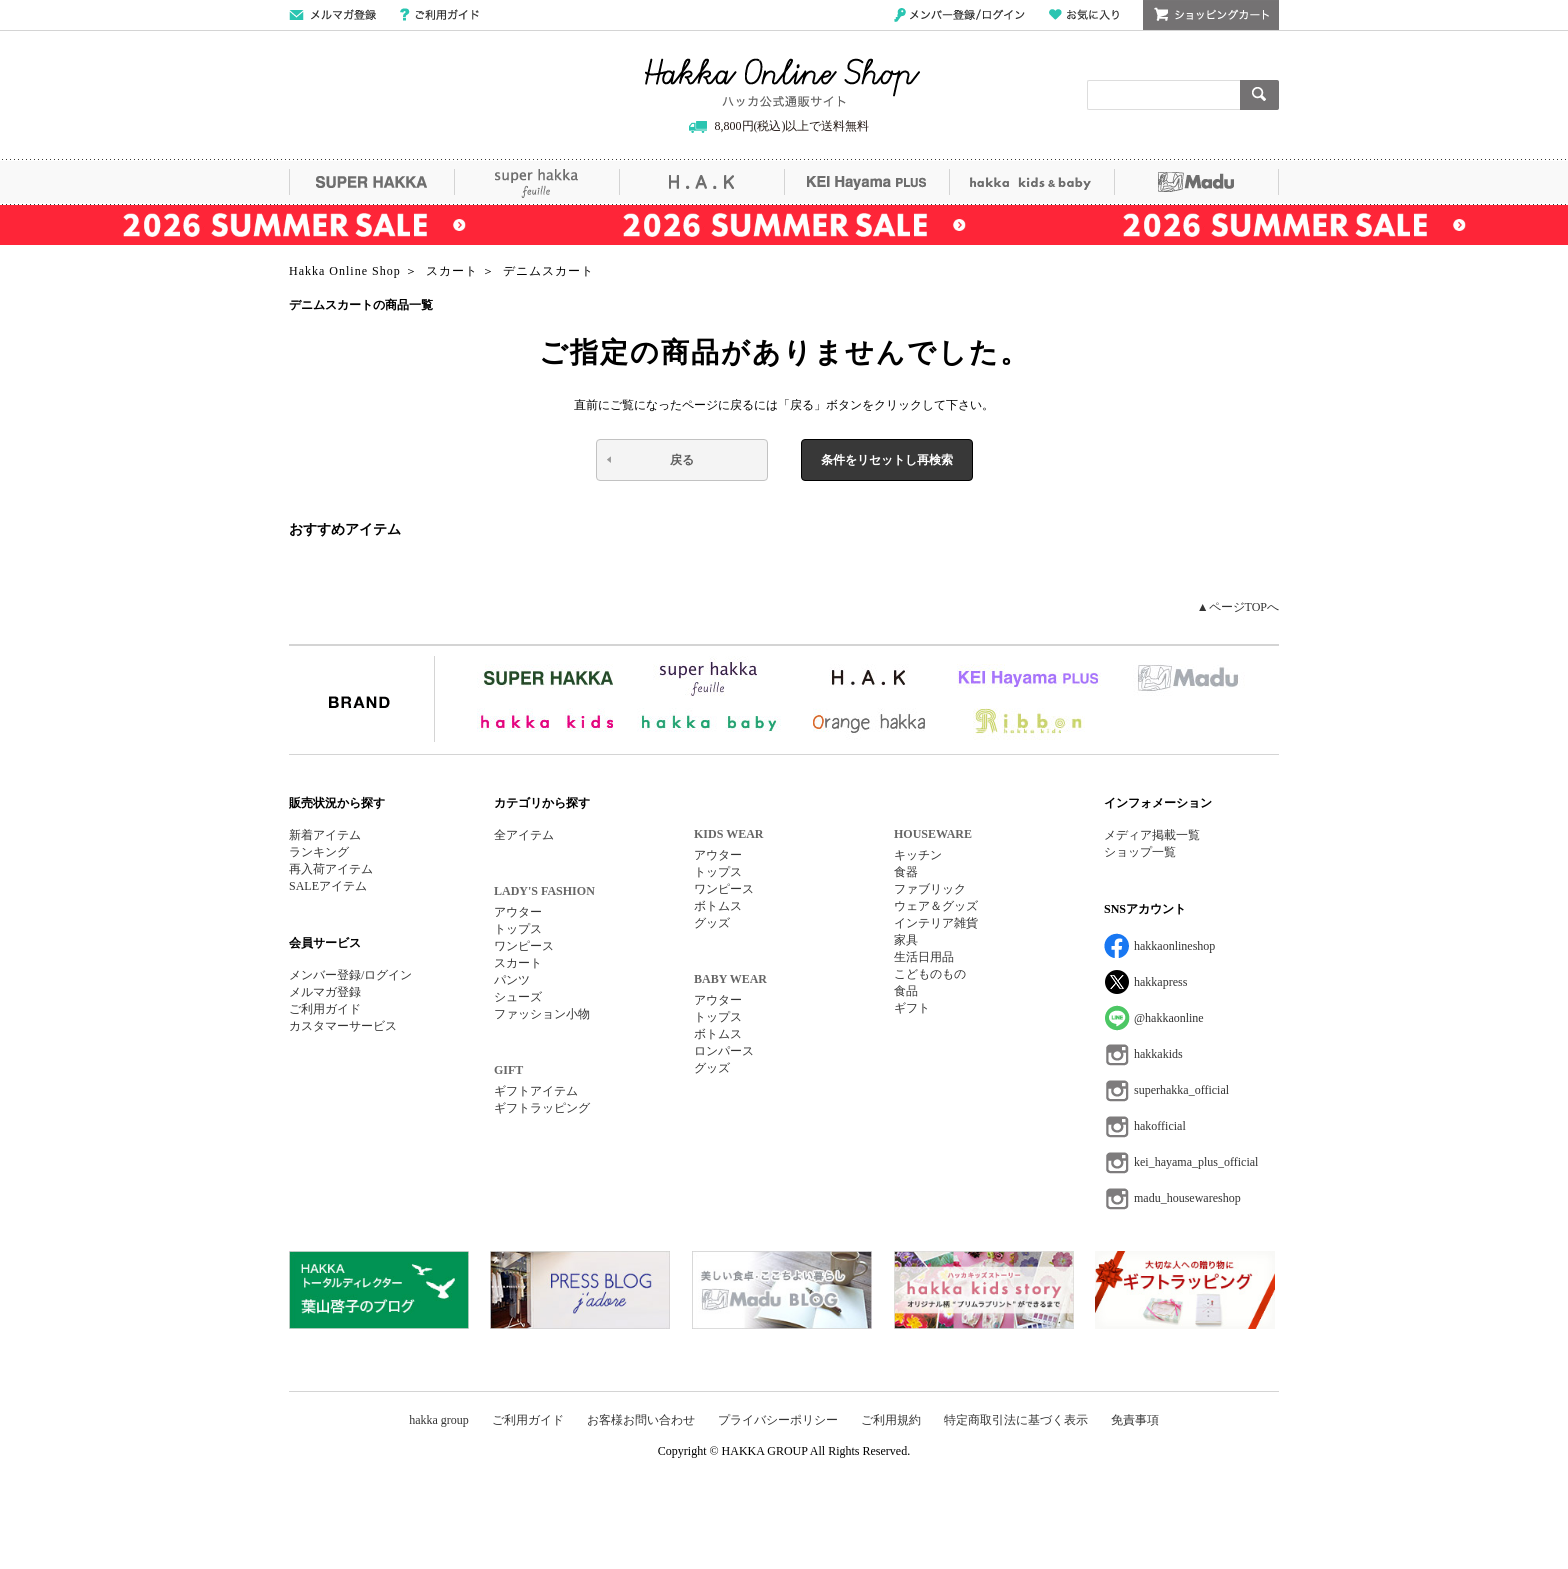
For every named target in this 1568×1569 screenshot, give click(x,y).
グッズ (712, 923)
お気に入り (1084, 15)
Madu (1196, 182)
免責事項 (1135, 1420)
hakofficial (1160, 1126)
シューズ (518, 997)
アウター (518, 912)
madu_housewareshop (1187, 1198)
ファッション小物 (542, 1014)
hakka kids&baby (1031, 182)
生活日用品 (924, 957)
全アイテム (524, 835)
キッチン (918, 855)
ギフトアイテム (536, 1091)
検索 (1259, 95)
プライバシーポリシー (778, 1420)
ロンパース (724, 1051)
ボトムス (718, 906)
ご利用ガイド (439, 15)
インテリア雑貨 (936, 923)
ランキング (319, 852)
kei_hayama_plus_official (1196, 1162)
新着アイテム (325, 835)
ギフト (912, 1008)
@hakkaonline (1169, 1018)
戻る (682, 460)
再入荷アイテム (331, 869)
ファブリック (930, 889)
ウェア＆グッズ (936, 906)
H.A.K (701, 182)
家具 (906, 940)
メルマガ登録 (325, 992)
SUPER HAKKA (371, 182)
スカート (518, 963)
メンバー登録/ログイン (959, 15)
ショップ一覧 (1140, 852)
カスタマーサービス (343, 1026)
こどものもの (930, 974)
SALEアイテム (328, 886)
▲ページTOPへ (1238, 607)
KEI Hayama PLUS (866, 182)
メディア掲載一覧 (1152, 835)
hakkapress (1160, 982)
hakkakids (1158, 1054)
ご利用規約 (891, 1420)
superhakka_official (1181, 1090)
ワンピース (524, 946)
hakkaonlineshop (1174, 946)
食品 (906, 991)
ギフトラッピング (542, 1108)
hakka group (439, 1420)
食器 (906, 872)
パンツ (512, 980)
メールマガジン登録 (332, 15)
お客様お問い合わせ (641, 1420)
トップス (518, 929)
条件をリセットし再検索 (887, 460)
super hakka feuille (536, 182)
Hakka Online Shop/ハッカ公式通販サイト (782, 83)
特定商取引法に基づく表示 (1016, 1420)
